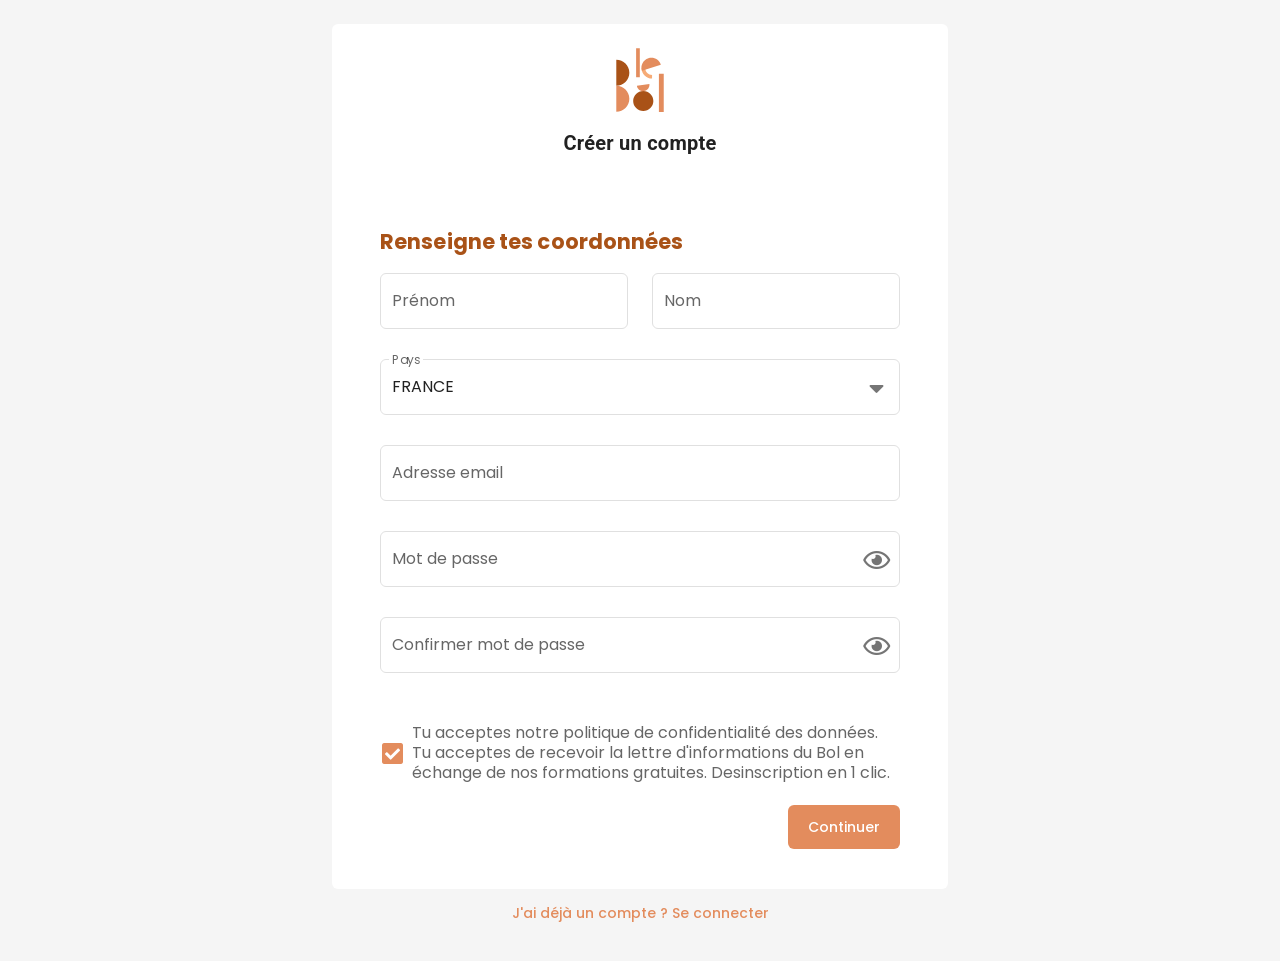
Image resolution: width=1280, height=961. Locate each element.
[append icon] (876, 560)
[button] (640, 387)
